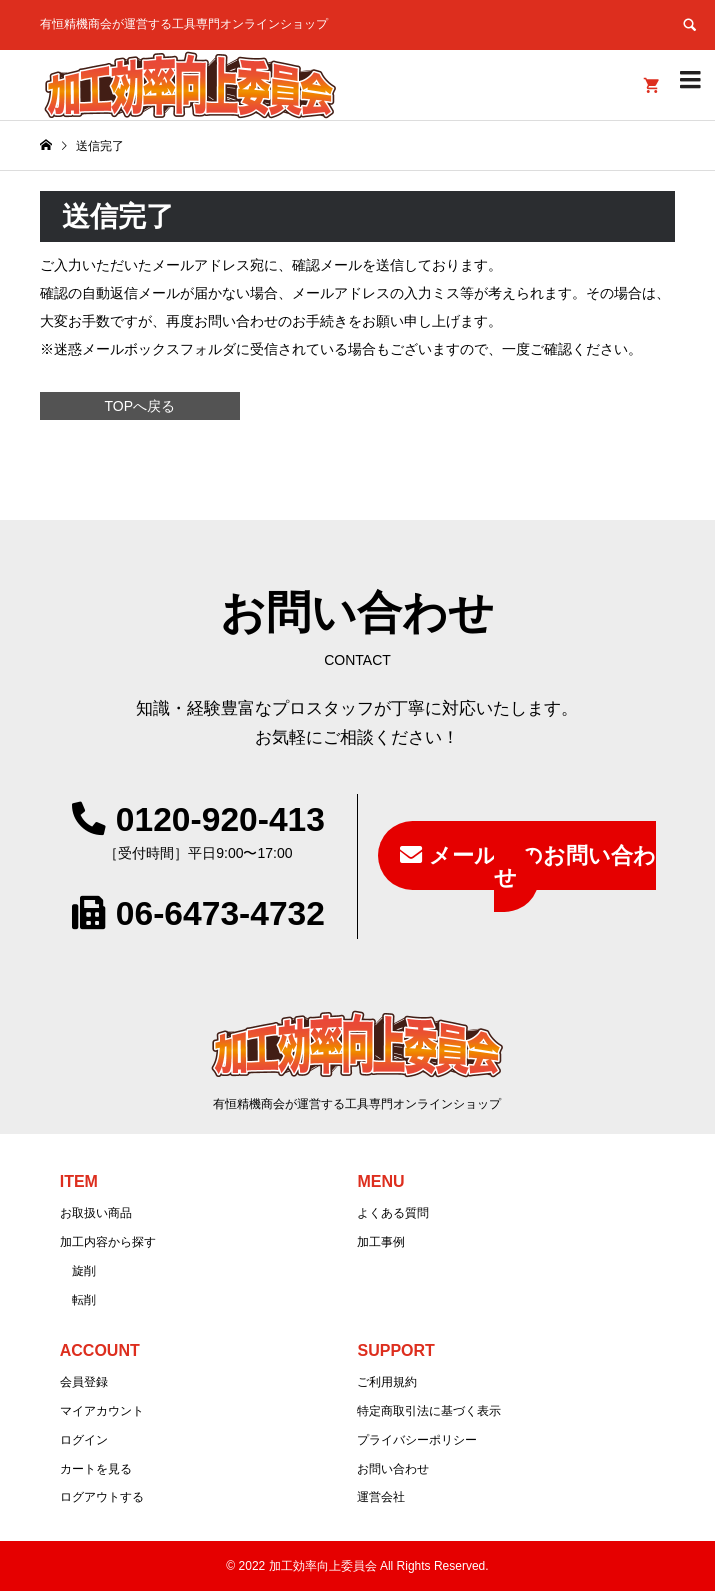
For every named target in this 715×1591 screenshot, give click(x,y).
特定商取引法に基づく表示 (429, 1411)
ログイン (84, 1440)
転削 (84, 1300)
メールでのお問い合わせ (542, 866)
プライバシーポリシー (417, 1440)
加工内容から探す (108, 1242)
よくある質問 (393, 1213)
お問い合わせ (393, 1469)
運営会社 (381, 1497)
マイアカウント (102, 1411)
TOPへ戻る (139, 406)
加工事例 (381, 1242)
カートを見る (96, 1469)
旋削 (84, 1271)
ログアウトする (102, 1497)
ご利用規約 (387, 1382)
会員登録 (84, 1382)
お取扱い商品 (96, 1213)
